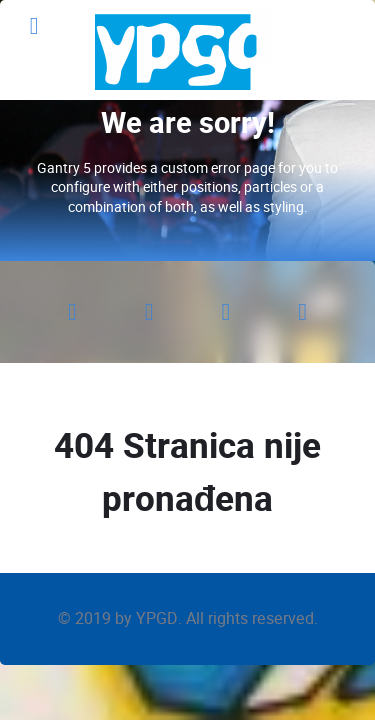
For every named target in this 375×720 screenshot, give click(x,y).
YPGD (157, 618)
